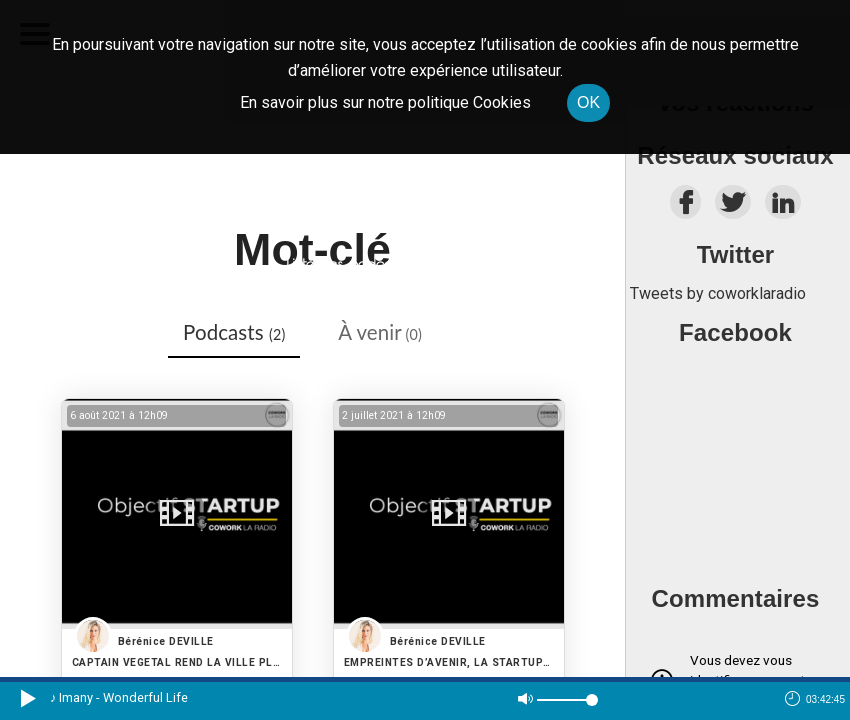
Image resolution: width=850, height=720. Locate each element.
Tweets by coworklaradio (718, 293)
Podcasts (234, 332)
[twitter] (733, 207)
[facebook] (685, 207)
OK (588, 102)
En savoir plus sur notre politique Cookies (385, 102)
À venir (380, 332)
